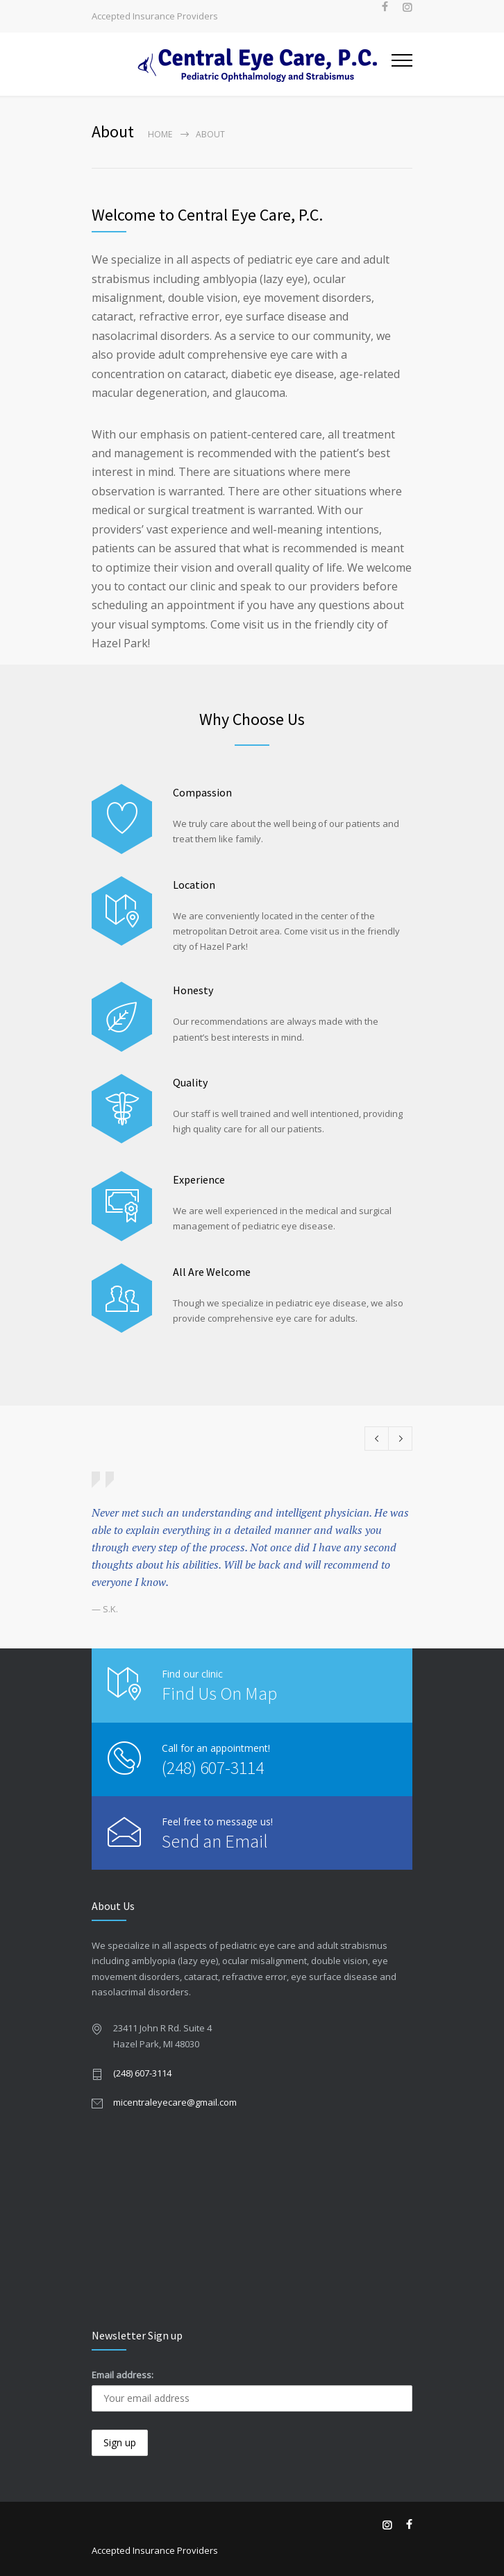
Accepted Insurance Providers (155, 16)
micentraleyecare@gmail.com (175, 2102)
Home (160, 134)
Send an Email (215, 1840)
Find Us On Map (219, 1693)
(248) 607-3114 (213, 1767)
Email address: (122, 2375)
